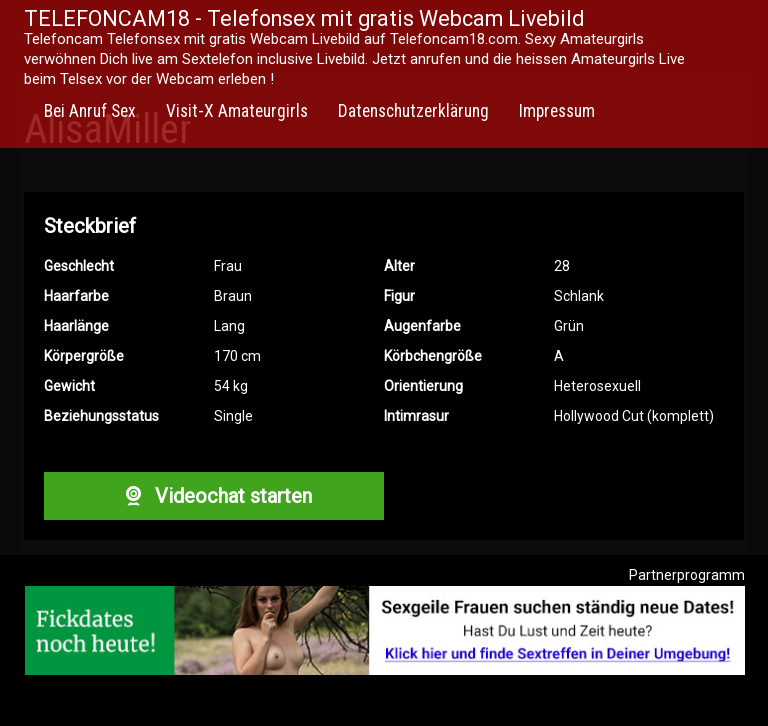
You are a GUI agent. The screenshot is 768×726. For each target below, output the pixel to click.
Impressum (557, 111)
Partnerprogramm (687, 575)
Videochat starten (214, 496)
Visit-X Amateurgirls (237, 111)
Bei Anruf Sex (90, 111)
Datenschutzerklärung (413, 111)
